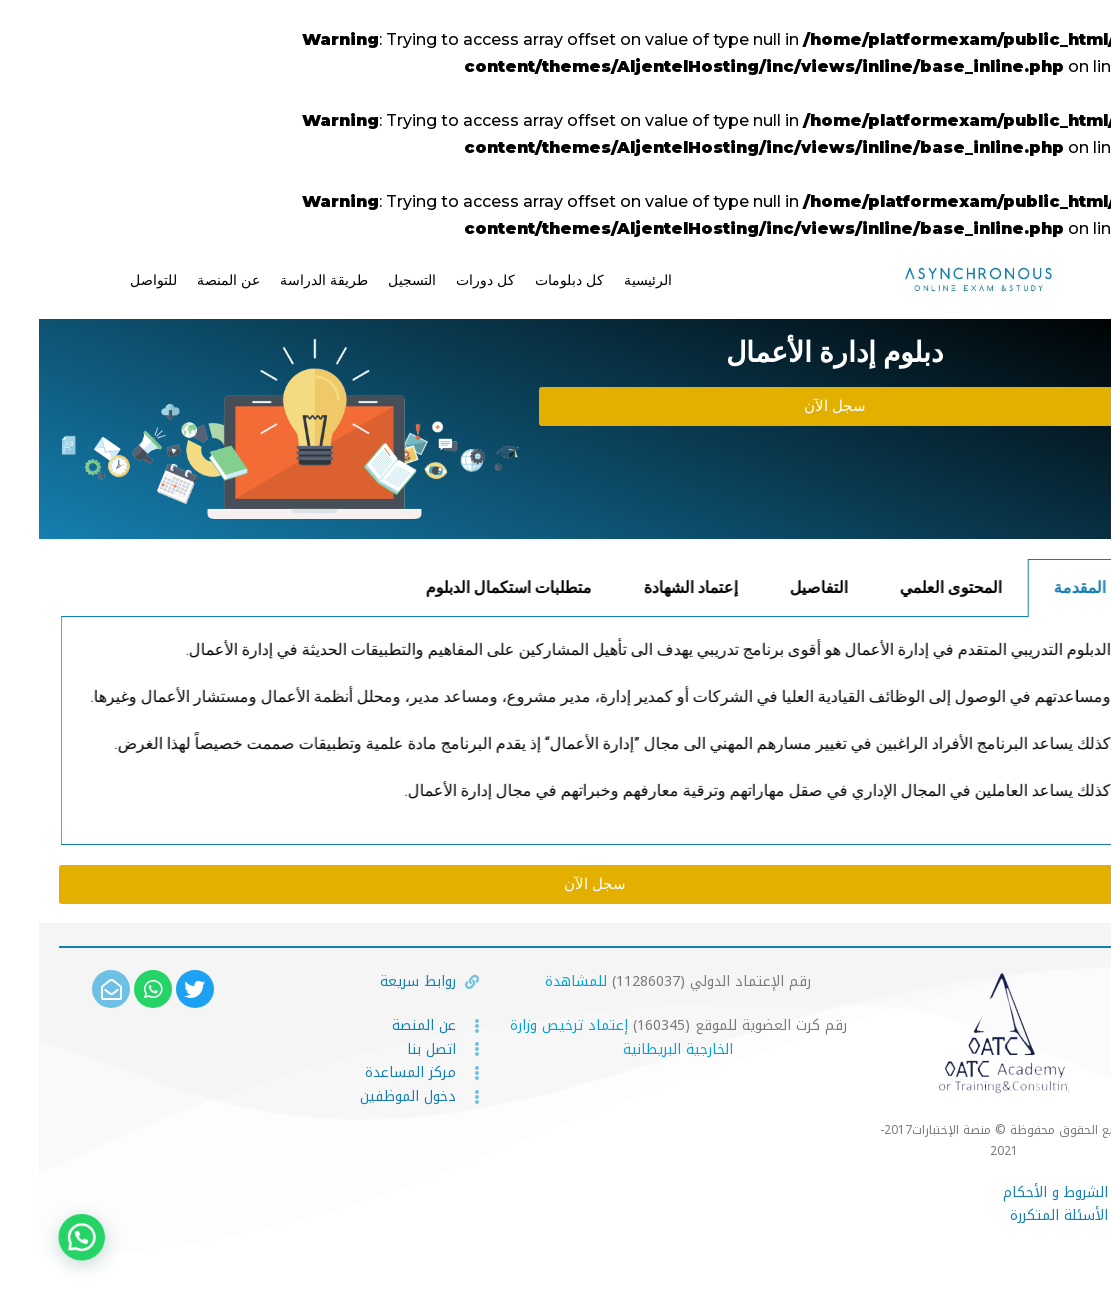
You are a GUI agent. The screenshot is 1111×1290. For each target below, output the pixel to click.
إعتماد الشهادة (746, 587)
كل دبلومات (530, 280)
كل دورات (446, 280)
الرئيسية (609, 280)
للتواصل (114, 280)
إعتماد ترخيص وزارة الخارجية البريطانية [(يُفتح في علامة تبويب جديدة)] (583, 1037)
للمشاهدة (537, 981)
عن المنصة (189, 280)
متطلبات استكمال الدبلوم (564, 587)
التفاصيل (874, 587)
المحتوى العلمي (1006, 587)
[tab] (1006, 588)
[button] (795, 406)
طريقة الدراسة (285, 280)
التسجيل (373, 280)
